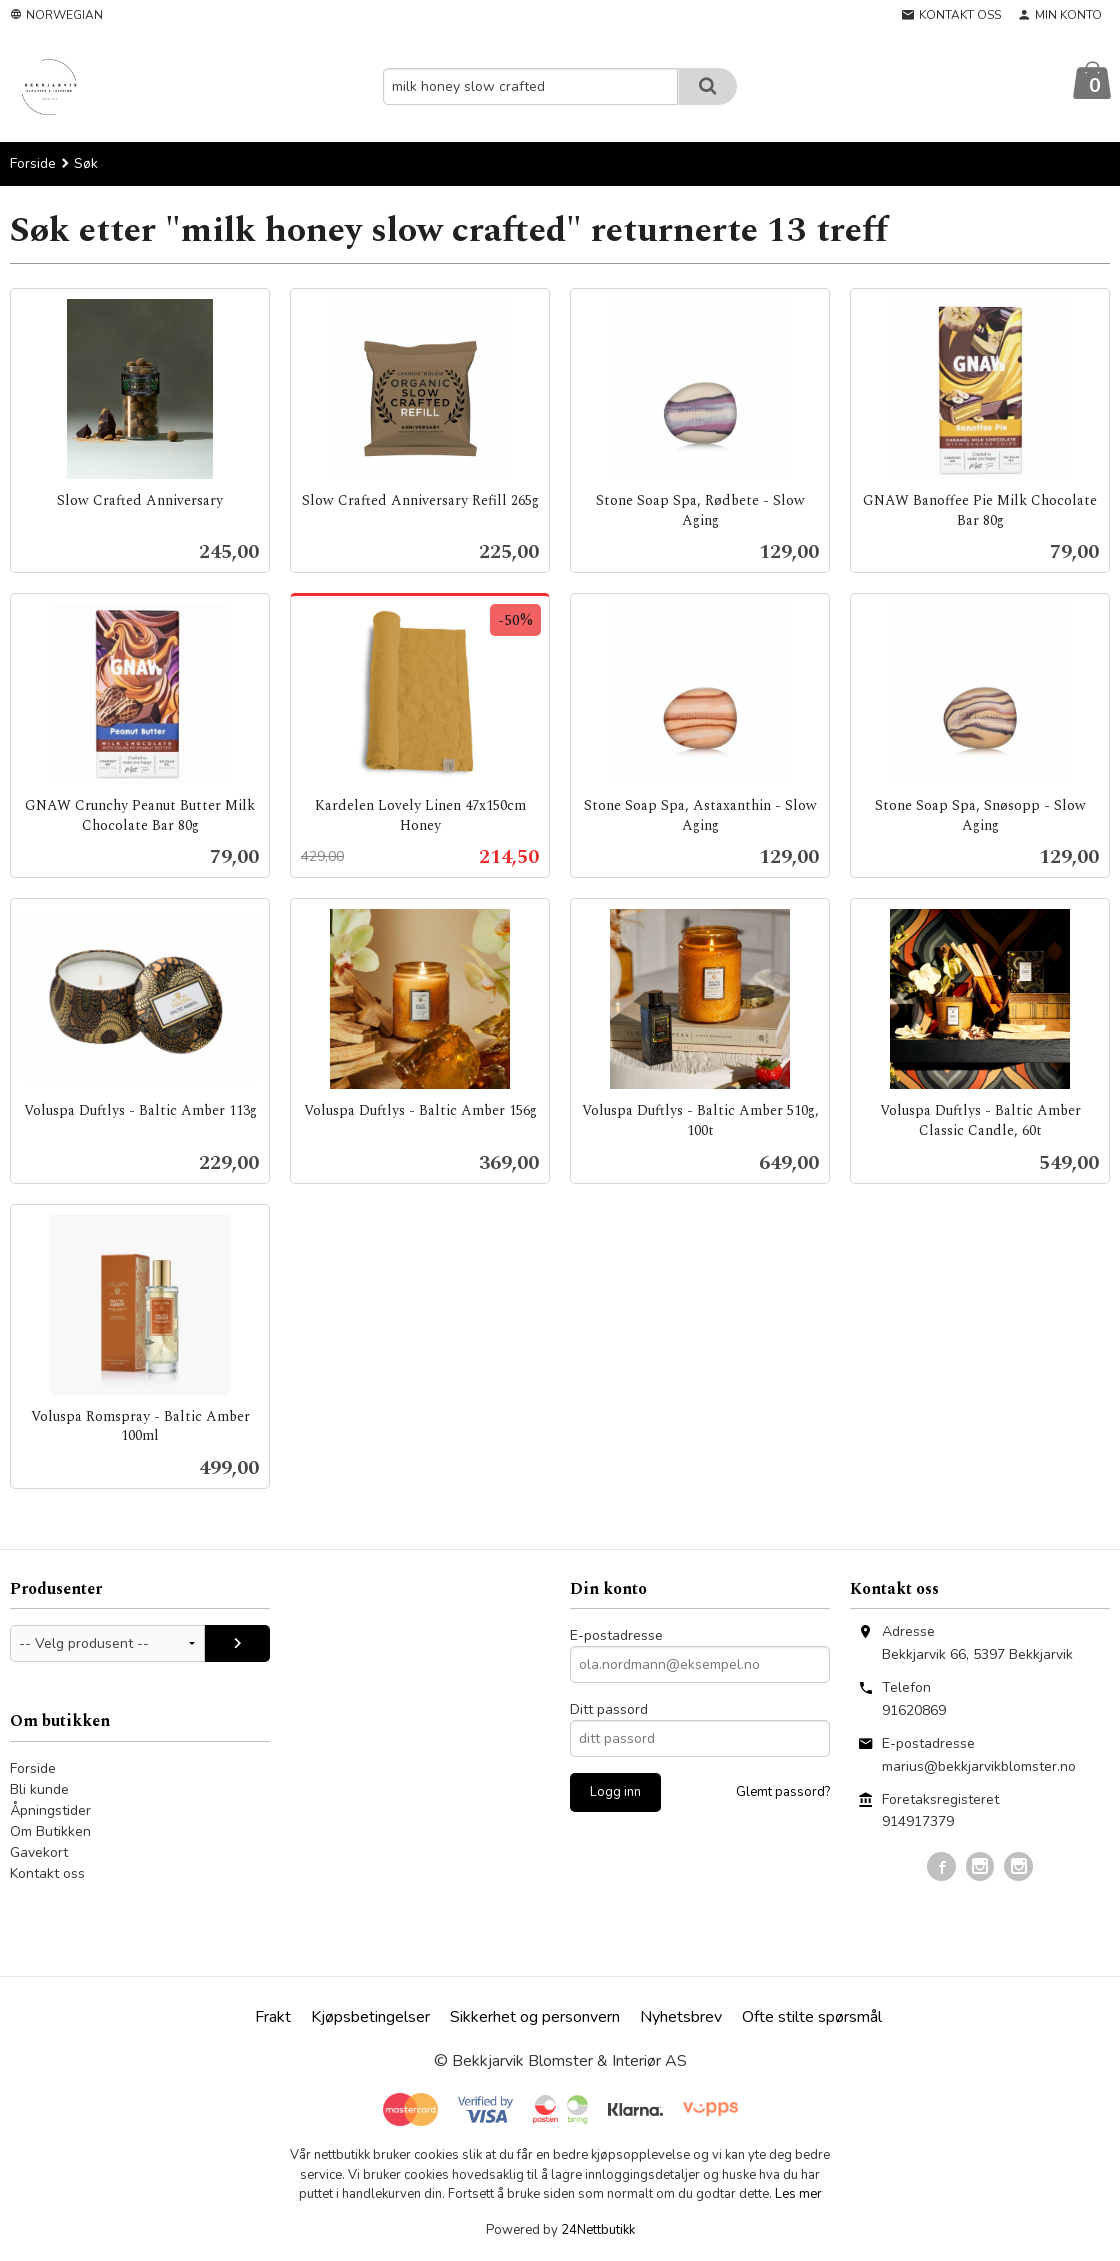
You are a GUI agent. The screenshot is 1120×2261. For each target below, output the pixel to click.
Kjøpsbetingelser (370, 2018)
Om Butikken (50, 1832)
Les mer (798, 2195)
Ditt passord (609, 1710)
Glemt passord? (783, 1793)
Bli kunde (39, 1790)
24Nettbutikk (598, 2231)
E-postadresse (616, 1636)
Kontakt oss (47, 1874)
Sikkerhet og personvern (535, 2018)
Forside (33, 164)
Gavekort (39, 1853)
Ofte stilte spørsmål (812, 2018)
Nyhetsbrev (681, 2018)
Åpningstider (50, 1811)
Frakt (273, 2018)
